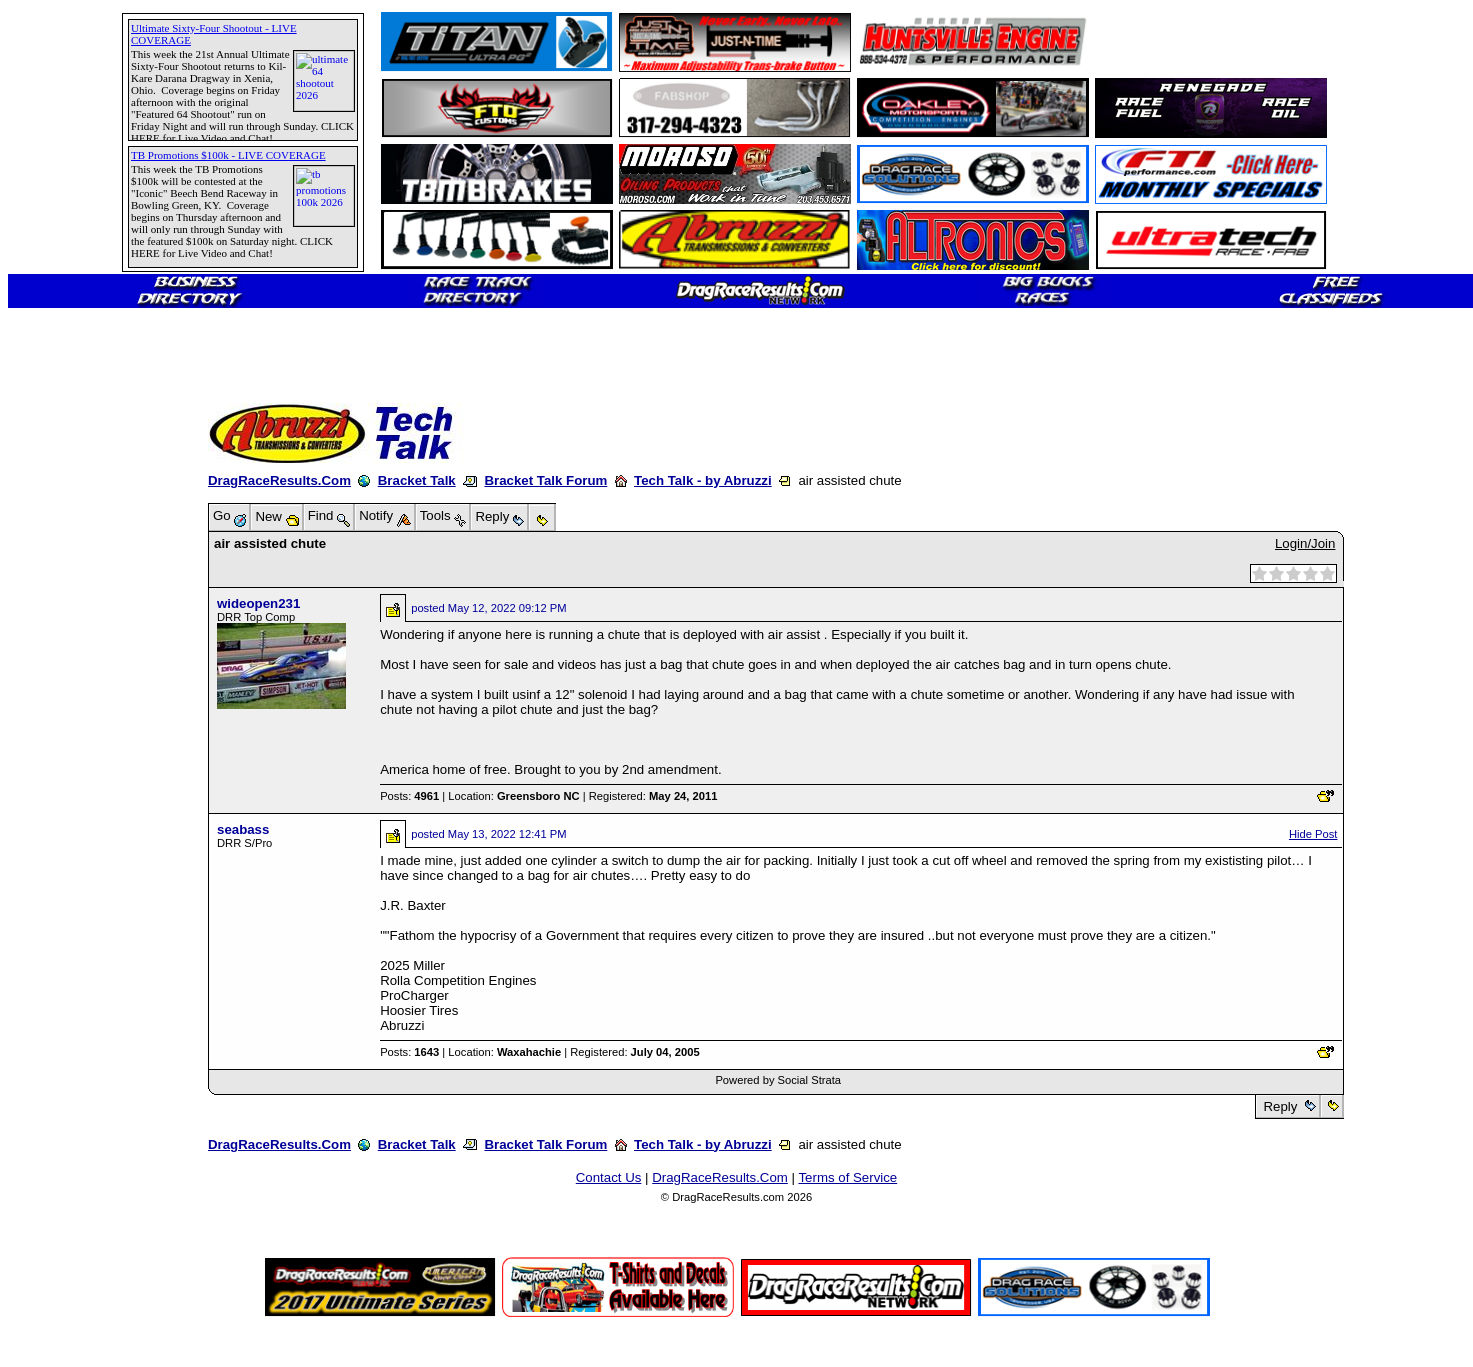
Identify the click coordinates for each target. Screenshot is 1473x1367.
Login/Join (1305, 543)
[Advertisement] (85, 725)
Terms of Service (847, 1177)
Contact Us (609, 1177)
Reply (1280, 1106)
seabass (243, 829)
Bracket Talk (417, 480)
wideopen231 (258, 603)
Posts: (409, 796)
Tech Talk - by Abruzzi (703, 480)
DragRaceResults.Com (279, 480)
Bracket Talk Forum (545, 480)
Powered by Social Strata (778, 1080)
